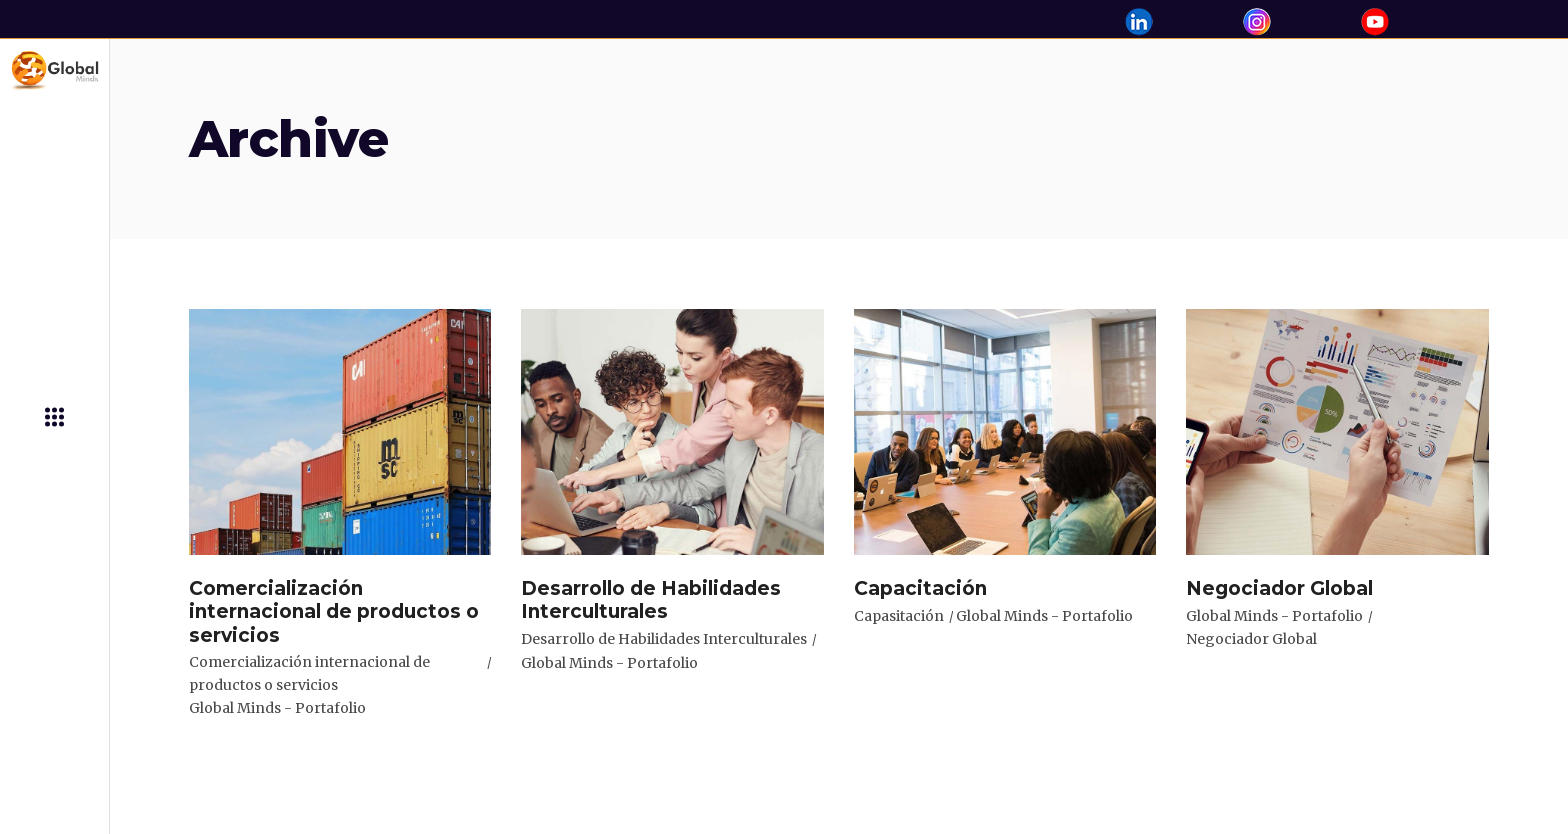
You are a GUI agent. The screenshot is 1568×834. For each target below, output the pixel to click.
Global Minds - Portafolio (277, 708)
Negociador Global (1251, 639)
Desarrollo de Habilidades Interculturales (664, 639)
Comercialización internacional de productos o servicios (309, 673)
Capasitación (899, 616)
